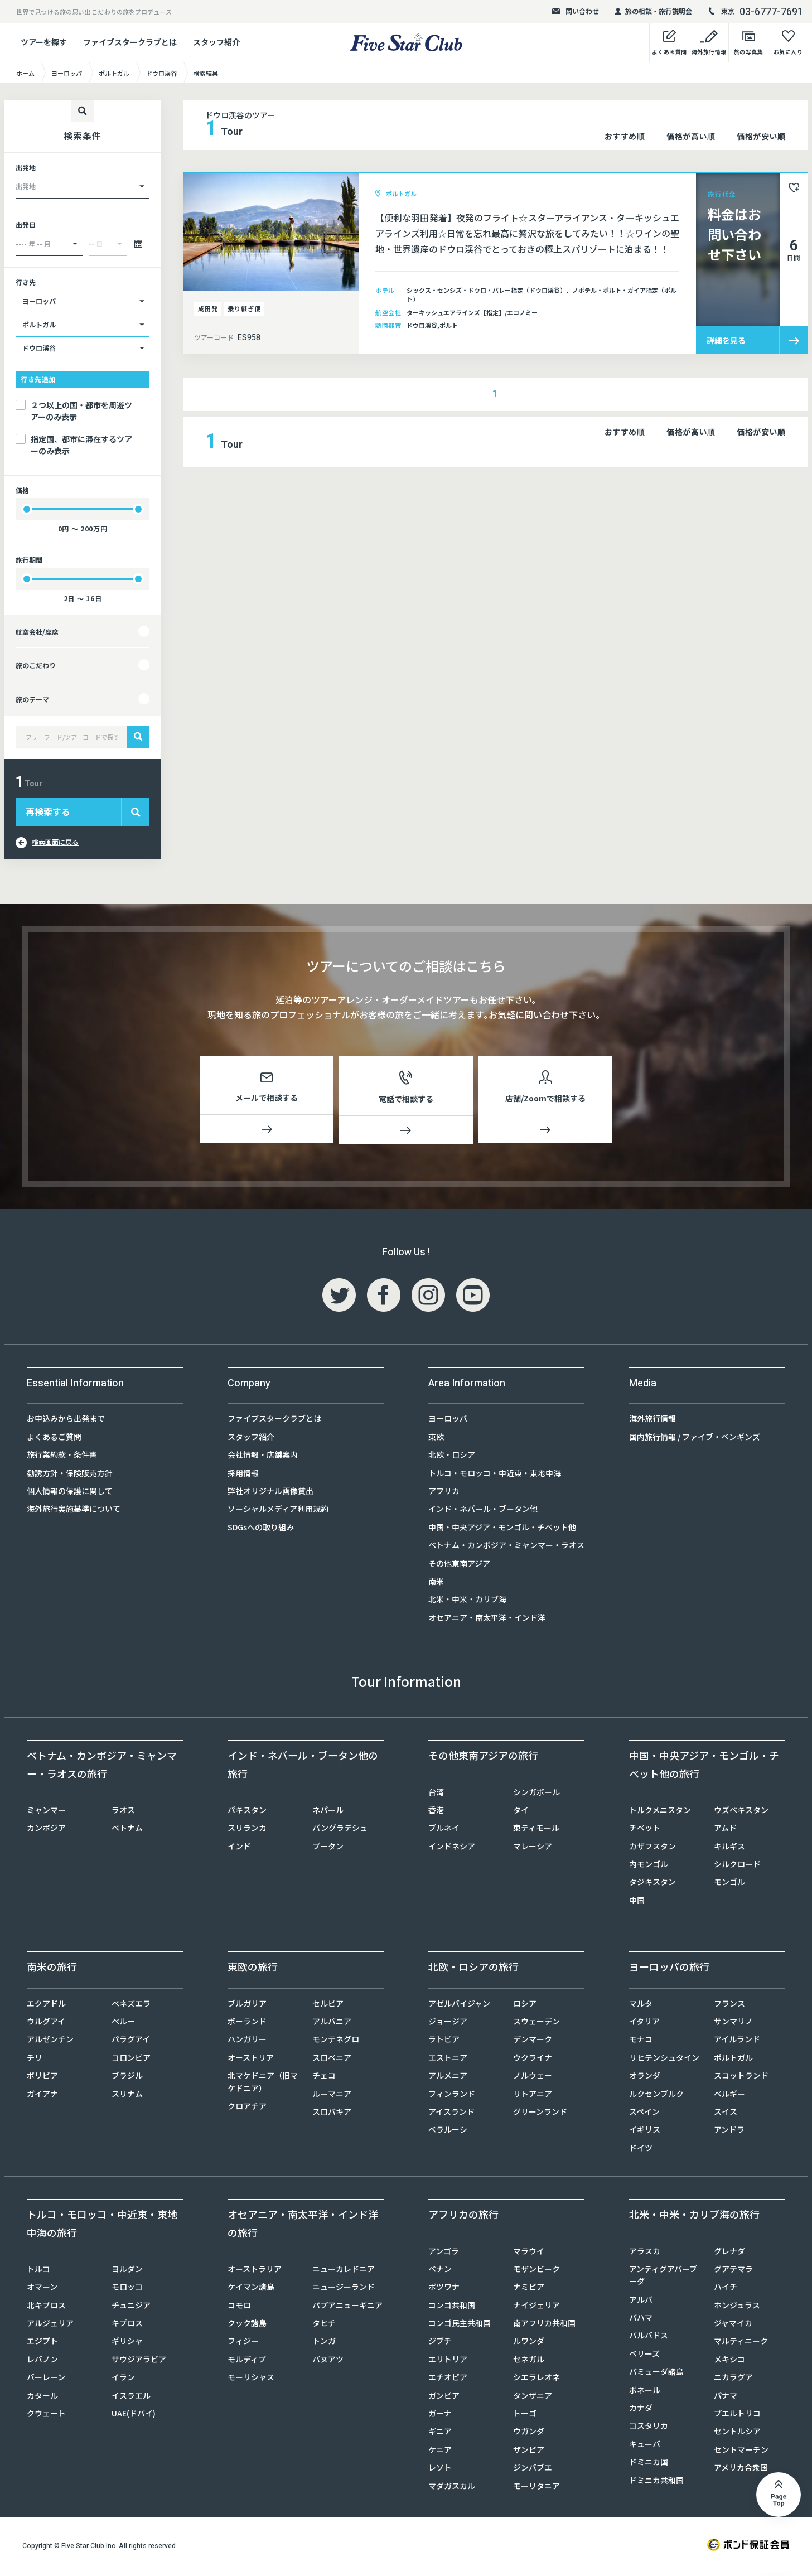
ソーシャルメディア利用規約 (278, 1510)
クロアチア (247, 2108)
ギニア (440, 2433)
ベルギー (729, 2095)
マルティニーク (741, 2342)
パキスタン (247, 1812)
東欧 (436, 1438)
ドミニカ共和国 (656, 2482)
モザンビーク (536, 2271)
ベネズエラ (131, 2005)
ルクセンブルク (656, 2095)
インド (239, 1848)
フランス (729, 2005)
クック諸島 (247, 2325)
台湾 (436, 1794)
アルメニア (447, 2077)
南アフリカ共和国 (544, 2325)
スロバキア (331, 2113)
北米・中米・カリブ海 (467, 1601)
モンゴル (729, 1883)
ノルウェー (532, 2077)
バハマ (640, 2319)
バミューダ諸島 (656, 2373)
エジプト (42, 2342)
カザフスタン (652, 1848)
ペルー (123, 2023)
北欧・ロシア (451, 1456)
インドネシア (451, 1848)
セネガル (528, 2361)
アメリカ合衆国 (741, 2469)
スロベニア (331, 2059)
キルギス (729, 1848)
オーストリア (251, 2059)
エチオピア (447, 2379)
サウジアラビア (139, 2361)
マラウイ (528, 2253)
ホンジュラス (737, 2307)
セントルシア (737, 2433)
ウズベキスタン (741, 1812)
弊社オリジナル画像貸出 (270, 1493)
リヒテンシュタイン (664, 2059)
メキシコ (729, 2361)
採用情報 (243, 1475)
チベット (644, 1829)
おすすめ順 (625, 136)
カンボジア (46, 1829)
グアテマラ (733, 2271)
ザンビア (528, 2451)
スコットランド (741, 2077)
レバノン (42, 2361)
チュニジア (131, 2307)
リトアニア (532, 2095)
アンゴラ (443, 2253)
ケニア (440, 2451)
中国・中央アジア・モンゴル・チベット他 (502, 1529)
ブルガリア (247, 2005)
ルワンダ (528, 2342)
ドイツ (640, 2149)
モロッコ (127, 2288)
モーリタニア (536, 2487)
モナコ (640, 2041)
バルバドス (648, 2337)
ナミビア (528, 2288)
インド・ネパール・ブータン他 (483, 1510)
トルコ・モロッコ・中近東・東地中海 (494, 1475)
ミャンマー (46, 1812)
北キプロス (46, 2307)
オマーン (42, 2288)
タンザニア (532, 2397)
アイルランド (737, 2041)
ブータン (328, 1848)
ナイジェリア (536, 2307)
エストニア (447, 2059)
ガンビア (444, 2397)
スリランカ (247, 1829)
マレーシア (532, 1848)
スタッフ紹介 (216, 41)
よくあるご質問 (54, 1438)
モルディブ (247, 2361)
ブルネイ (444, 1829)
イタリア (644, 2023)
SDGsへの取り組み (261, 1529)
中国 (637, 1902)
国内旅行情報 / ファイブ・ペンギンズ (694, 1438)
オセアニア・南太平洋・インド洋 (486, 1619)
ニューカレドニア (343, 2271)
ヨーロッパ (447, 1420)
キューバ (644, 2446)
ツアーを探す (44, 41)
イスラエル (131, 2397)
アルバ (640, 2301)
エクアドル (46, 2005)
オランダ (644, 2077)
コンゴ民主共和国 (459, 2325)
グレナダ (729, 2253)
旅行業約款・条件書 (62, 1456)
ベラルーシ (447, 2131)
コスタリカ (648, 2427)
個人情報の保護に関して (70, 1493)
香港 (436, 1812)
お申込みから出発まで (66, 1420)
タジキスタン (652, 1883)
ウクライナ (532, 2059)
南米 (436, 1583)
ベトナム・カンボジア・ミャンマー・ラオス (506, 1547)
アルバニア (331, 2023)
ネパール (328, 1812)
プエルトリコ (737, 2415)
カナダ (640, 2409)
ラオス (123, 1812)
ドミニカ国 (648, 2463)
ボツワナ (444, 2288)
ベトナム (127, 1829)
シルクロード (737, 1866)
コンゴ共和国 (451, 2307)
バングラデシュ (340, 1829)
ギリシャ (127, 2342)
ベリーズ (644, 2355)
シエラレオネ (536, 2379)
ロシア (524, 2005)
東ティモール (536, 1829)
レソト (440, 2469)
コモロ (239, 2307)
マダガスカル (451, 2487)
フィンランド (451, 2095)
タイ (521, 1812)
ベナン (440, 2271)
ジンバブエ (532, 2469)
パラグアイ (131, 2041)
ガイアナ (42, 2095)
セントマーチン (741, 2451)
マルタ (640, 2005)
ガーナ (440, 2415)
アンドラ (729, 2131)
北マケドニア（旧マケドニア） (263, 2083)
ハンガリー (247, 2041)
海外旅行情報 (652, 1420)
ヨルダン (127, 2271)
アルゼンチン (50, 2041)
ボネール (644, 2392)
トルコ (38, 2271)
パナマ (725, 2397)
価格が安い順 (761, 136)
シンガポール (536, 1794)
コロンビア (131, 2059)
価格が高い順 (690, 136)
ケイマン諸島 (251, 2288)
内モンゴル (648, 1866)
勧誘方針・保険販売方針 (70, 1475)
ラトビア (444, 2041)
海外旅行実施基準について (73, 1510)
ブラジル (127, 2077)
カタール (42, 2397)
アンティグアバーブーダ (663, 2277)
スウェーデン (536, 2023)
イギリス (644, 2131)
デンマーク (532, 2041)
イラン (123, 2379)
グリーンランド (540, 2113)
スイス (725, 2113)
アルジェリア (50, 2325)
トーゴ (524, 2415)
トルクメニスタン (660, 1812)
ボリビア (42, 2077)
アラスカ (644, 2253)
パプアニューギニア (347, 2307)
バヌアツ (328, 2361)
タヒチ (324, 2325)
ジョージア (447, 2023)
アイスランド (451, 2113)
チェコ (324, 2077)
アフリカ (444, 1493)
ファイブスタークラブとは (130, 41)
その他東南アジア (459, 1565)
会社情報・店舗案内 (263, 1456)
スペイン (644, 2113)
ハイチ (725, 2288)
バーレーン (46, 2379)
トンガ (324, 2342)
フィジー (243, 2342)
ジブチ (440, 2342)
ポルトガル (733, 2059)
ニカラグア (733, 2379)
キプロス (127, 2325)
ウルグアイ (46, 2023)
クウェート (46, 2415)
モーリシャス (251, 2379)
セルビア (328, 2005)
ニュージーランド (343, 2288)
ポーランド (247, 2023)
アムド (725, 1829)
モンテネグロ (335, 2041)
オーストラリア (255, 2271)
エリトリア (447, 2361)
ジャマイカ (733, 2325)
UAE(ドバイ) (134, 2415)
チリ (34, 2059)
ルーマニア (331, 2095)
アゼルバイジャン (459, 2005)
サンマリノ (733, 2023)
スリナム (127, 2095)
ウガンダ (528, 2433)
